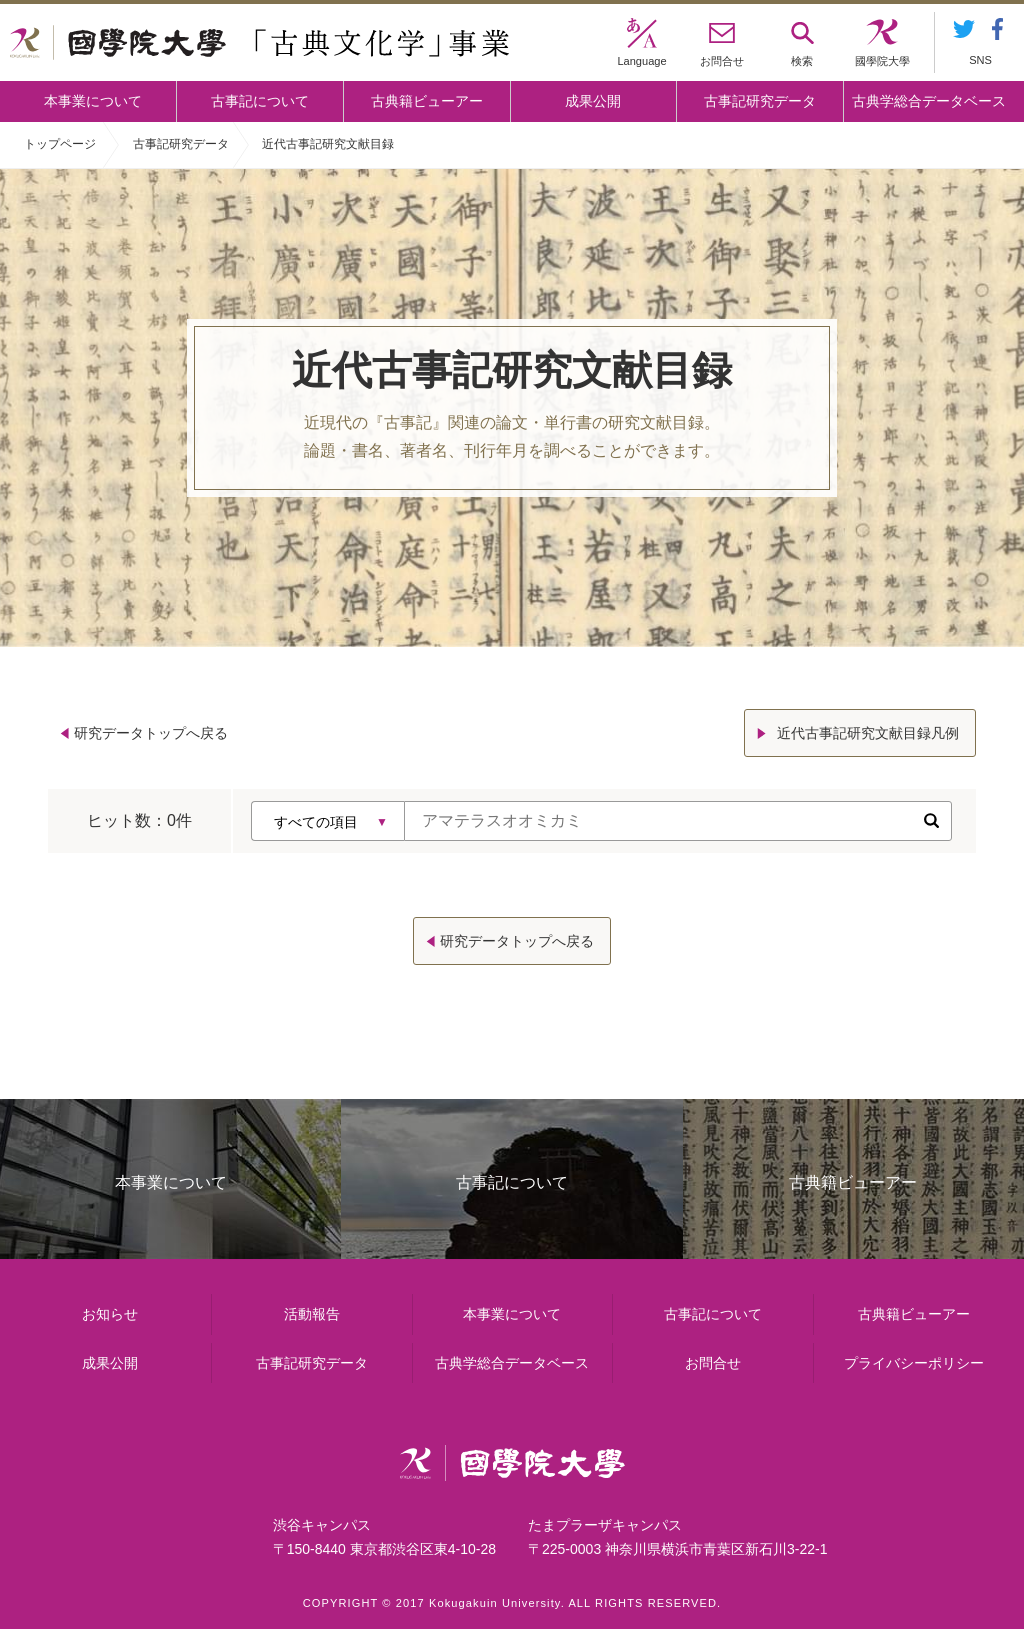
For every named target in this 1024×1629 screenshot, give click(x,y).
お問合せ (713, 1363)
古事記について (260, 101)
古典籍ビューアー (427, 101)
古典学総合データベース (929, 101)
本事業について (93, 101)
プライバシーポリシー (914, 1363)
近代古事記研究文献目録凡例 (868, 733)
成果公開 (593, 101)
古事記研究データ (760, 101)
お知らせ (110, 1314)
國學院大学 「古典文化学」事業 (259, 43)
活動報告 (312, 1314)
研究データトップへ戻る (151, 733)
